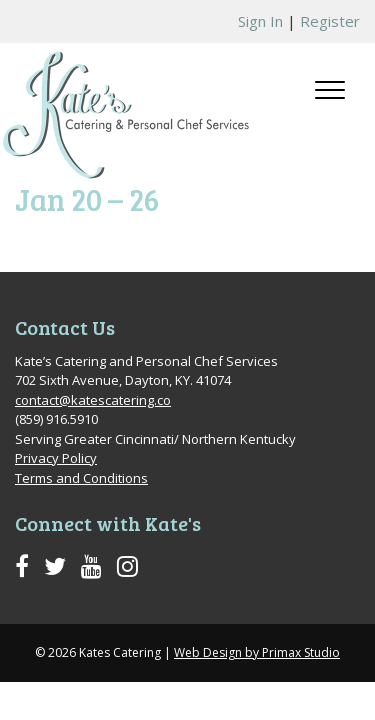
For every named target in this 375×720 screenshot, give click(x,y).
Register (330, 21)
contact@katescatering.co (93, 400)
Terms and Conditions (81, 478)
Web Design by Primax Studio (257, 652)
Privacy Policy (56, 458)
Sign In (260, 21)
